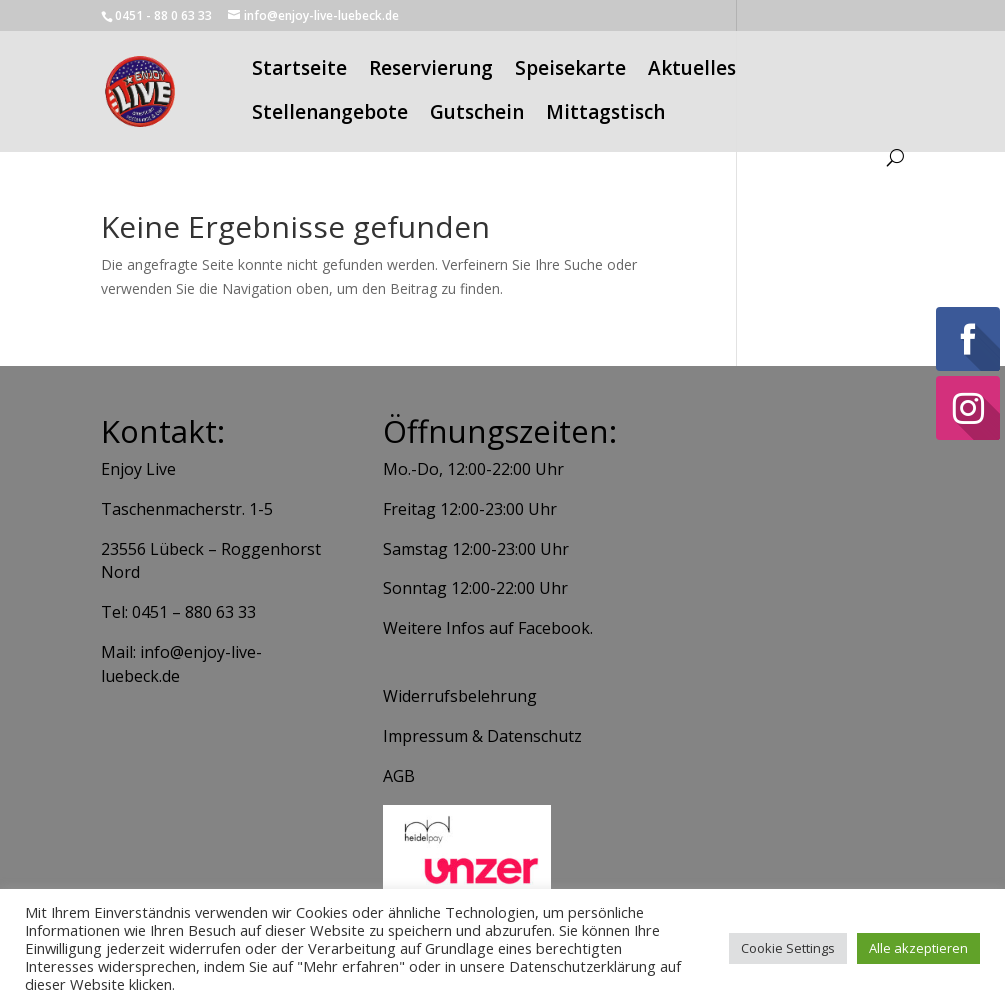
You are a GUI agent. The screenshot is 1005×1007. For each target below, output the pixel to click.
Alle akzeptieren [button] (918, 948)
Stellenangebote (330, 115)
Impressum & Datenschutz (482, 736)
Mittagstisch (605, 115)
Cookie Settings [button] (788, 948)
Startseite (299, 71)
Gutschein (477, 115)
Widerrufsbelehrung (460, 696)
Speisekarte (570, 71)
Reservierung (431, 71)
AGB (399, 776)
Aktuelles (692, 71)
